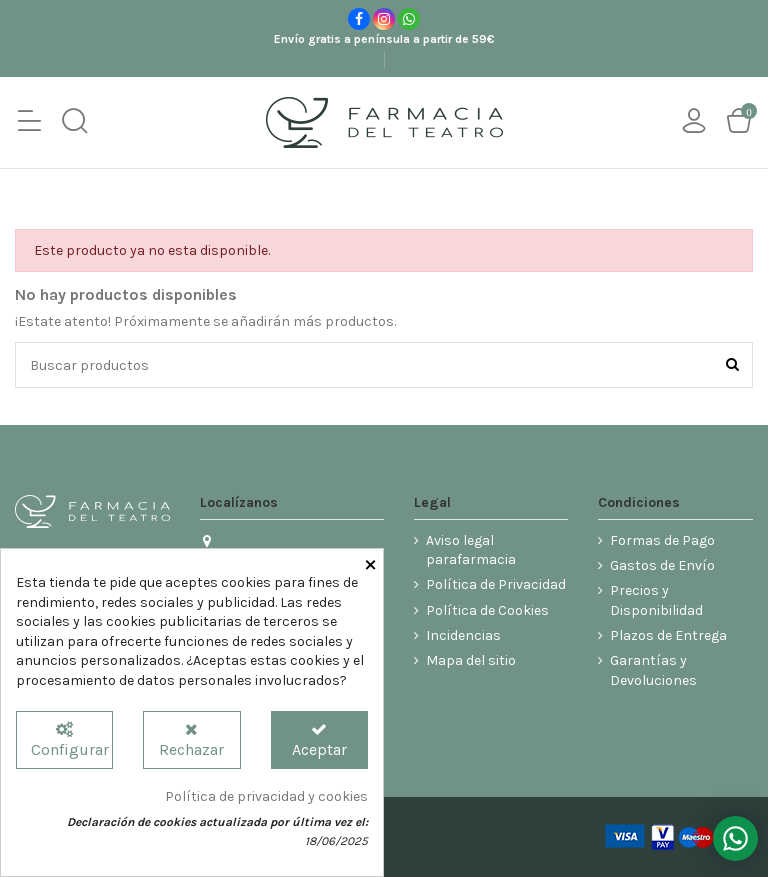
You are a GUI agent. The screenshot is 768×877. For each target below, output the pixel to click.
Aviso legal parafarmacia (471, 550)
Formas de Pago (662, 540)
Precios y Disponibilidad (656, 600)
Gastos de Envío (662, 565)
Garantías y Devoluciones (653, 670)
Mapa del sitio (471, 660)
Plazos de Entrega (668, 635)
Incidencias (463, 635)
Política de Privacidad (496, 584)
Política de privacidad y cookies (266, 796)
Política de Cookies (487, 610)
